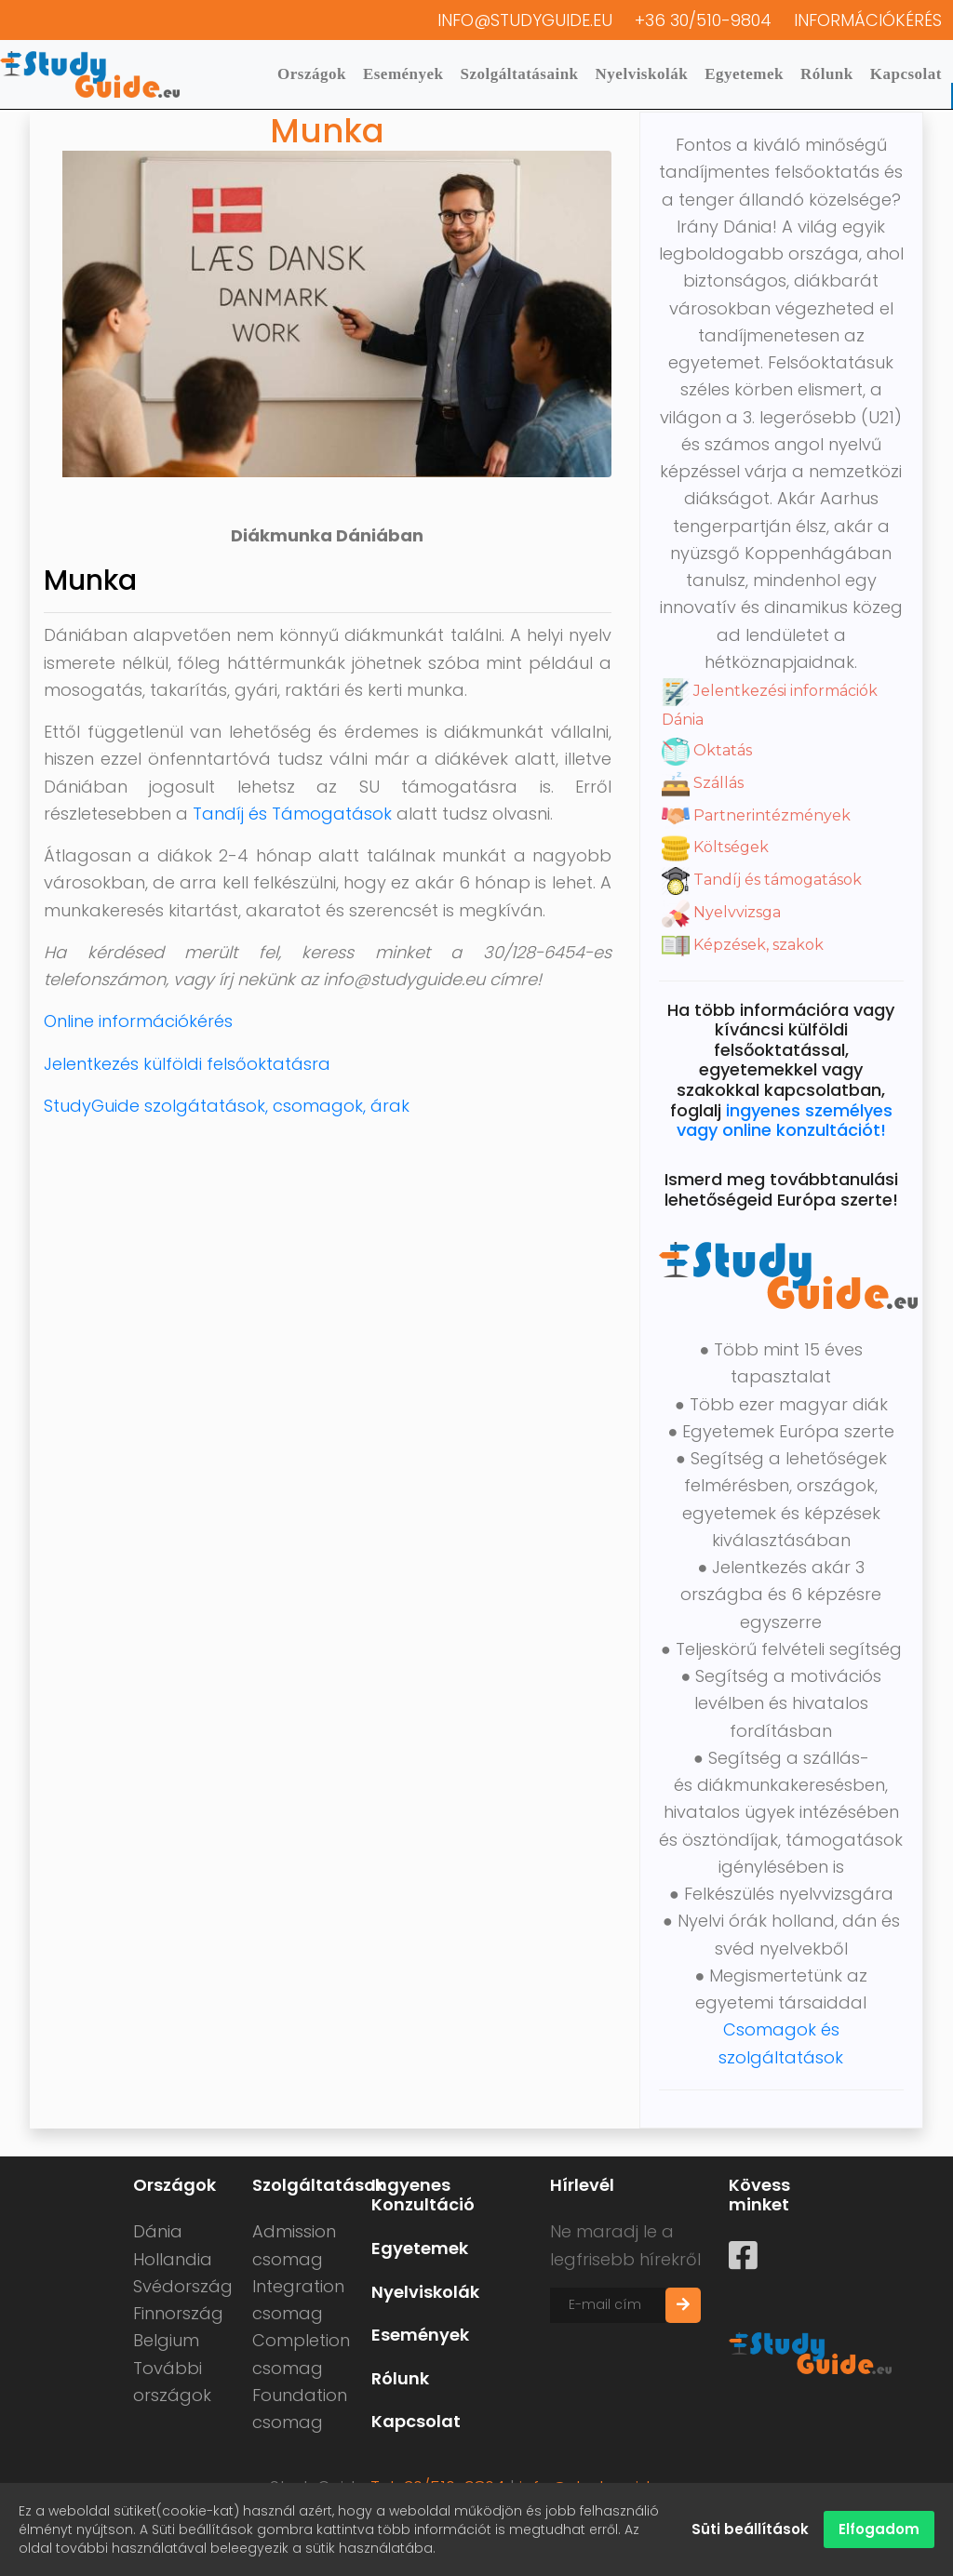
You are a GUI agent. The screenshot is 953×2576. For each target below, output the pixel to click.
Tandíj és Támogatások (292, 813)
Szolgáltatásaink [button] (520, 74)
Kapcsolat (906, 74)
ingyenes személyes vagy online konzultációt (785, 1120)
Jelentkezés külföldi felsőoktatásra (187, 1063)
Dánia (157, 2231)
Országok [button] (311, 74)
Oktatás (707, 750)
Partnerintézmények (756, 815)
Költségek (715, 847)
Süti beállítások (750, 2529)
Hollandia (172, 2259)
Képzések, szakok (743, 945)
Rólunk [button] (826, 74)
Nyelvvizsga (721, 912)
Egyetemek (744, 74)
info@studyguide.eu (524, 20)
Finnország (178, 2313)
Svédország (183, 2286)
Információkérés (868, 20)
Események (403, 74)
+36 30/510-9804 (703, 20)
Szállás (703, 783)
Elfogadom (879, 2529)
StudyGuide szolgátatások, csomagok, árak (226, 1105)
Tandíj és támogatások (762, 879)
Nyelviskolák (642, 74)
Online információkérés (138, 1021)
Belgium (166, 2340)
